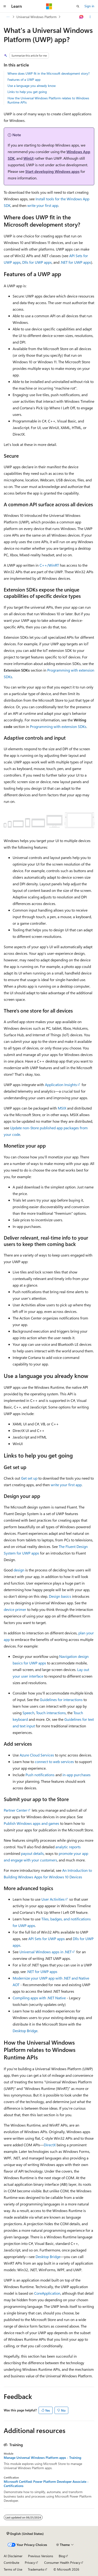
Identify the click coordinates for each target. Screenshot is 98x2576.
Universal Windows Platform (36, 17)
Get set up (29, 1478)
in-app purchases (76, 1774)
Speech (28, 1712)
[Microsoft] (49, 6)
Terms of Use (13, 2569)
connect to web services (54, 1761)
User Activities (53, 1899)
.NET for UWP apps (75, 262)
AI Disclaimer (13, 2556)
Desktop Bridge (25, 2030)
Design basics (60, 1596)
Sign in (89, 6)
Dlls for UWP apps (37, 262)
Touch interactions (51, 1712)
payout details (32, 1853)
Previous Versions (40, 2556)
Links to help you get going (27, 91)
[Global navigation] (4, 6)
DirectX (50, 2144)
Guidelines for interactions (61, 1699)
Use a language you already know (31, 85)
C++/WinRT (49, 565)
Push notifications (39, 1774)
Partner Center (15, 1810)
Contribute (11, 2562)
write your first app (42, 205)
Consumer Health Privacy (62, 2562)
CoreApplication (47, 2293)
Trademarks (36, 2569)
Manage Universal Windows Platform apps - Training (42, 2458)
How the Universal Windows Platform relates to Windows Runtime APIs (48, 100)
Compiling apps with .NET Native (39, 1997)
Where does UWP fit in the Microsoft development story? (48, 73)
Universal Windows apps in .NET (45, 1951)
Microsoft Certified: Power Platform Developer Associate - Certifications (46, 2483)
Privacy (30, 2562)
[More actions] (90, 17)
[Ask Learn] (81, 17)
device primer (15, 1609)
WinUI (28, 158)
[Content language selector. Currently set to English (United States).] (25, 2533)
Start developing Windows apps (52, 171)
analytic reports (68, 1846)
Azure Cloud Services (37, 1754)
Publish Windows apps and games (31, 1823)
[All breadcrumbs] (8, 17)
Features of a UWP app (23, 79)
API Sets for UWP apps (46, 1938)
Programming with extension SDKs (58, 726)
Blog (62, 2556)
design (19, 1569)
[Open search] (78, 6)
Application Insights (61, 1084)
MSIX (62, 1108)
